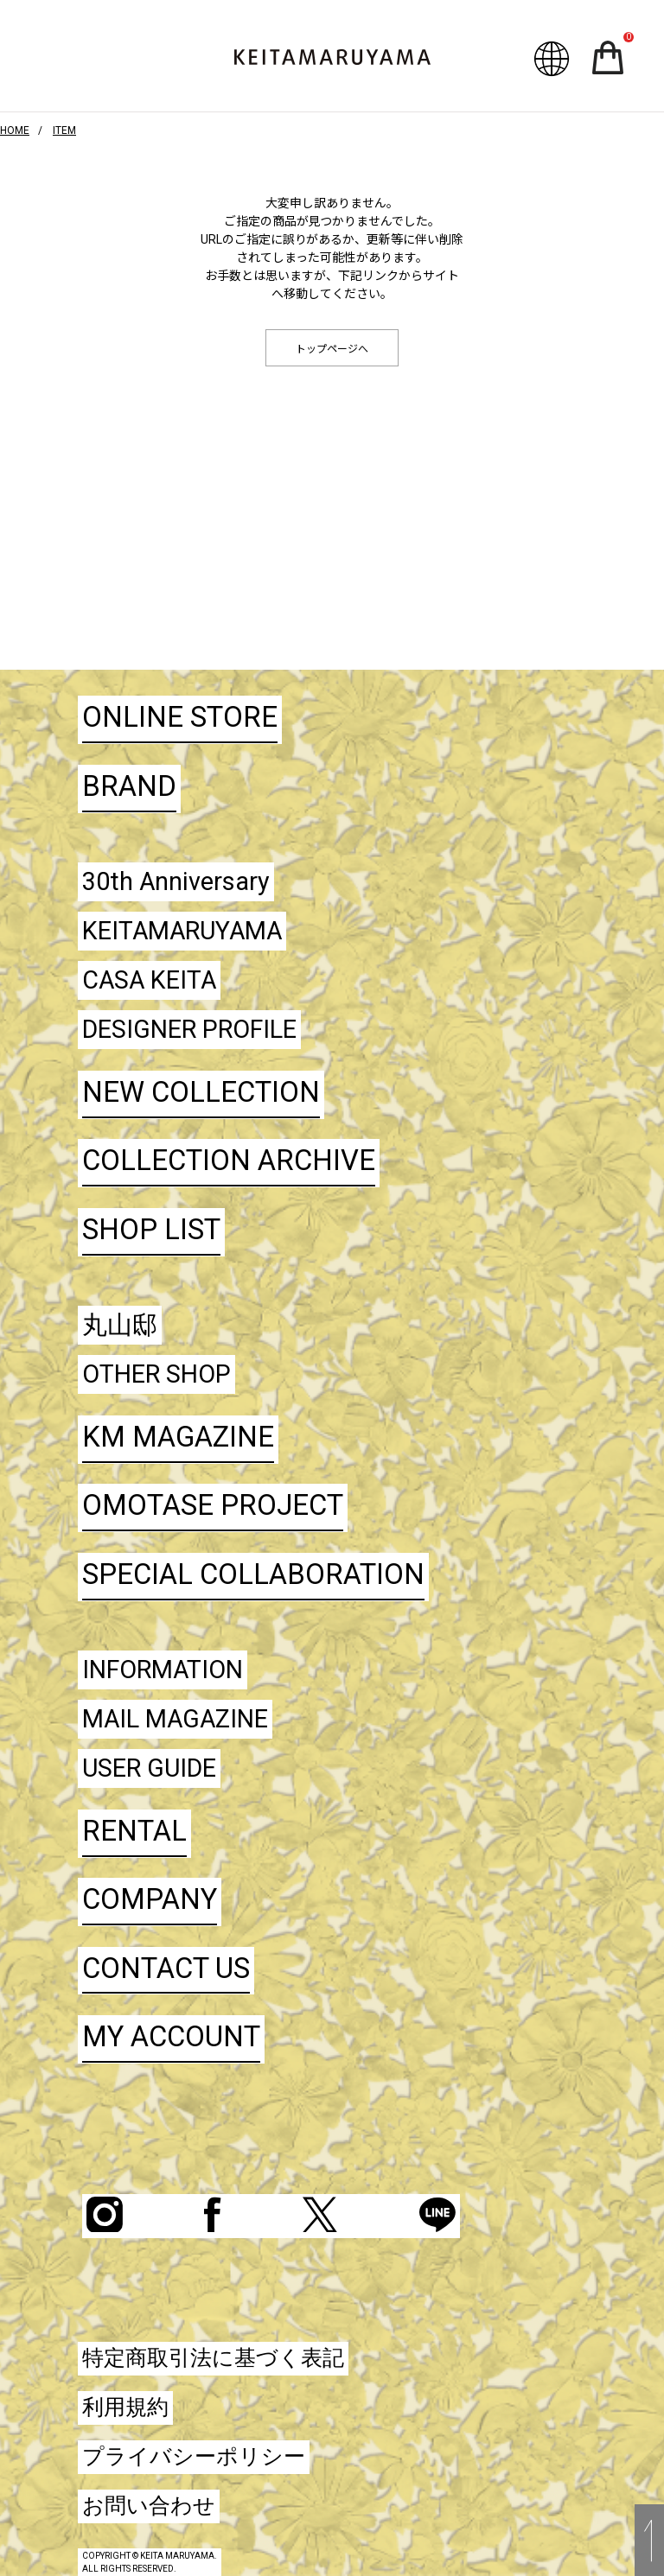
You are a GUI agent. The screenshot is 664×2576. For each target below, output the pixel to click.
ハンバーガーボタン (53, 61)
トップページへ (332, 349)
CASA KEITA (149, 980)
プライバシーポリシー (193, 2456)
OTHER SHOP (156, 1374)
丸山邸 (119, 1324)
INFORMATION (162, 1669)
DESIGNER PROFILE (189, 1029)
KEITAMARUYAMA (182, 930)
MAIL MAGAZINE (175, 1718)
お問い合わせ (148, 2505)
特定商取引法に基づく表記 (213, 2357)
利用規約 (125, 2407)
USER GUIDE (149, 1768)
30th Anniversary (176, 881)
